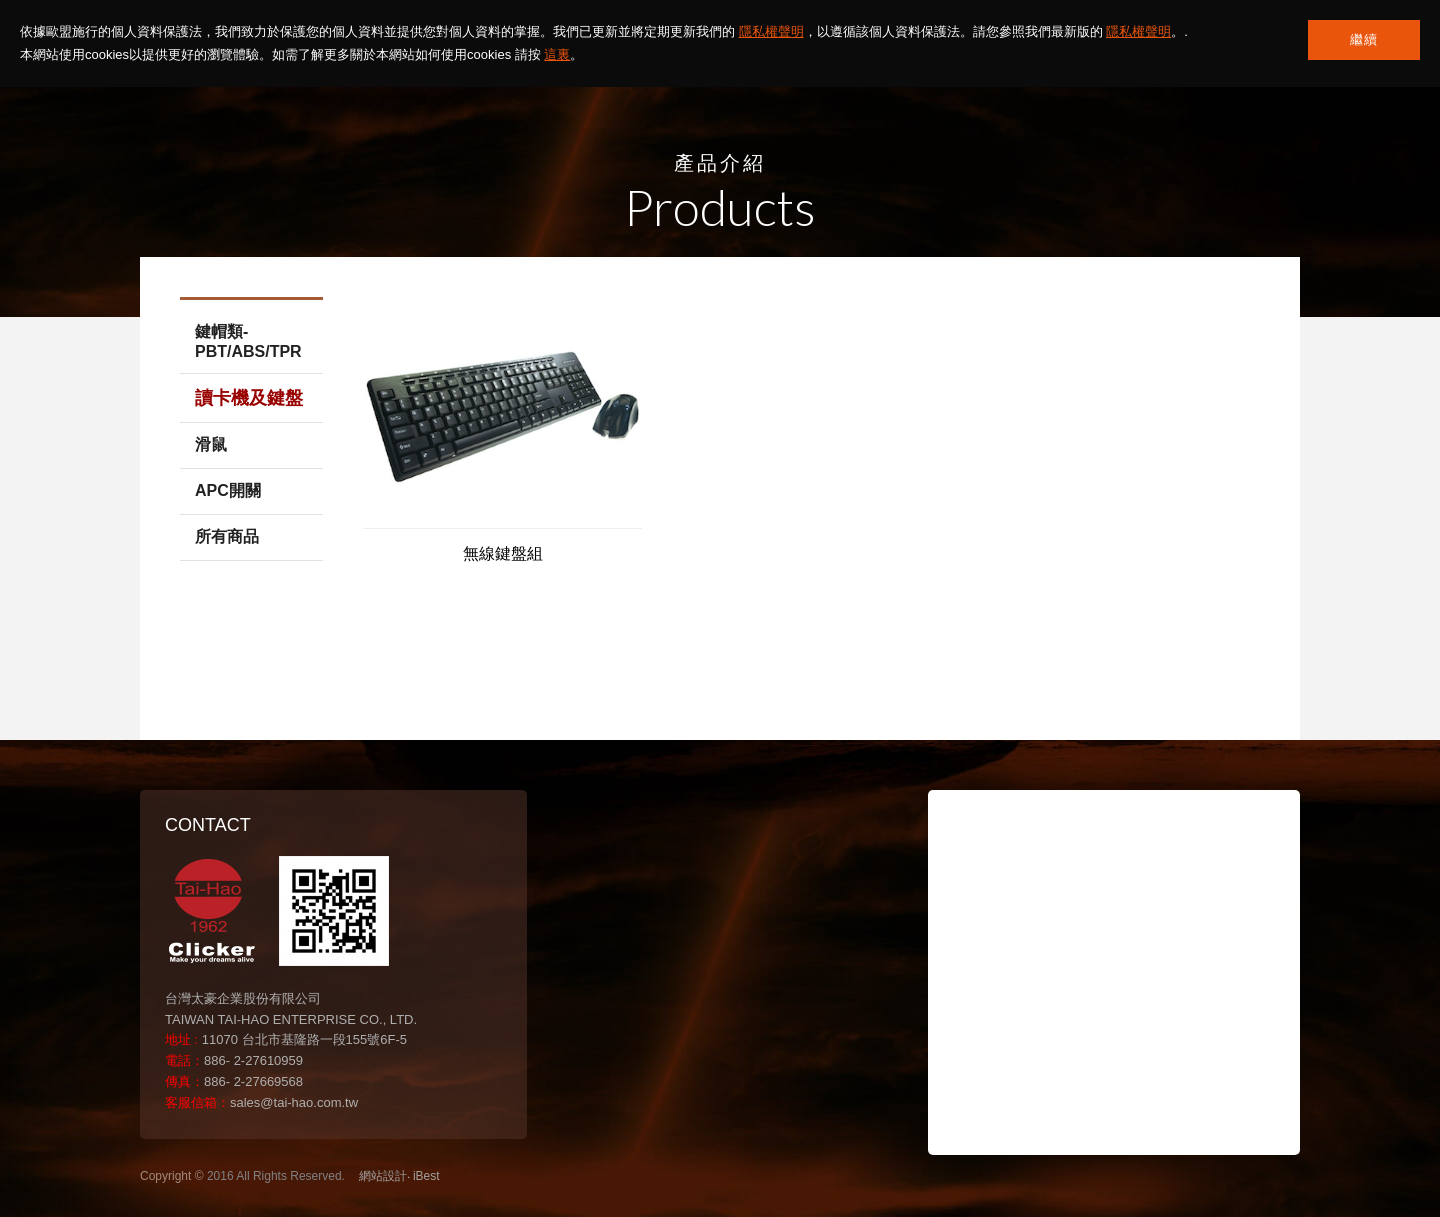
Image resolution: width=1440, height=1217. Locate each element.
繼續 (1363, 39)
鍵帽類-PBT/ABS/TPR (248, 341)
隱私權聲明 (771, 31)
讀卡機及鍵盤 (249, 398)
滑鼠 (211, 444)
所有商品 (227, 536)
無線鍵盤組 (503, 553)
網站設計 (383, 1176)
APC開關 (228, 490)
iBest (426, 1176)
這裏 (557, 54)
